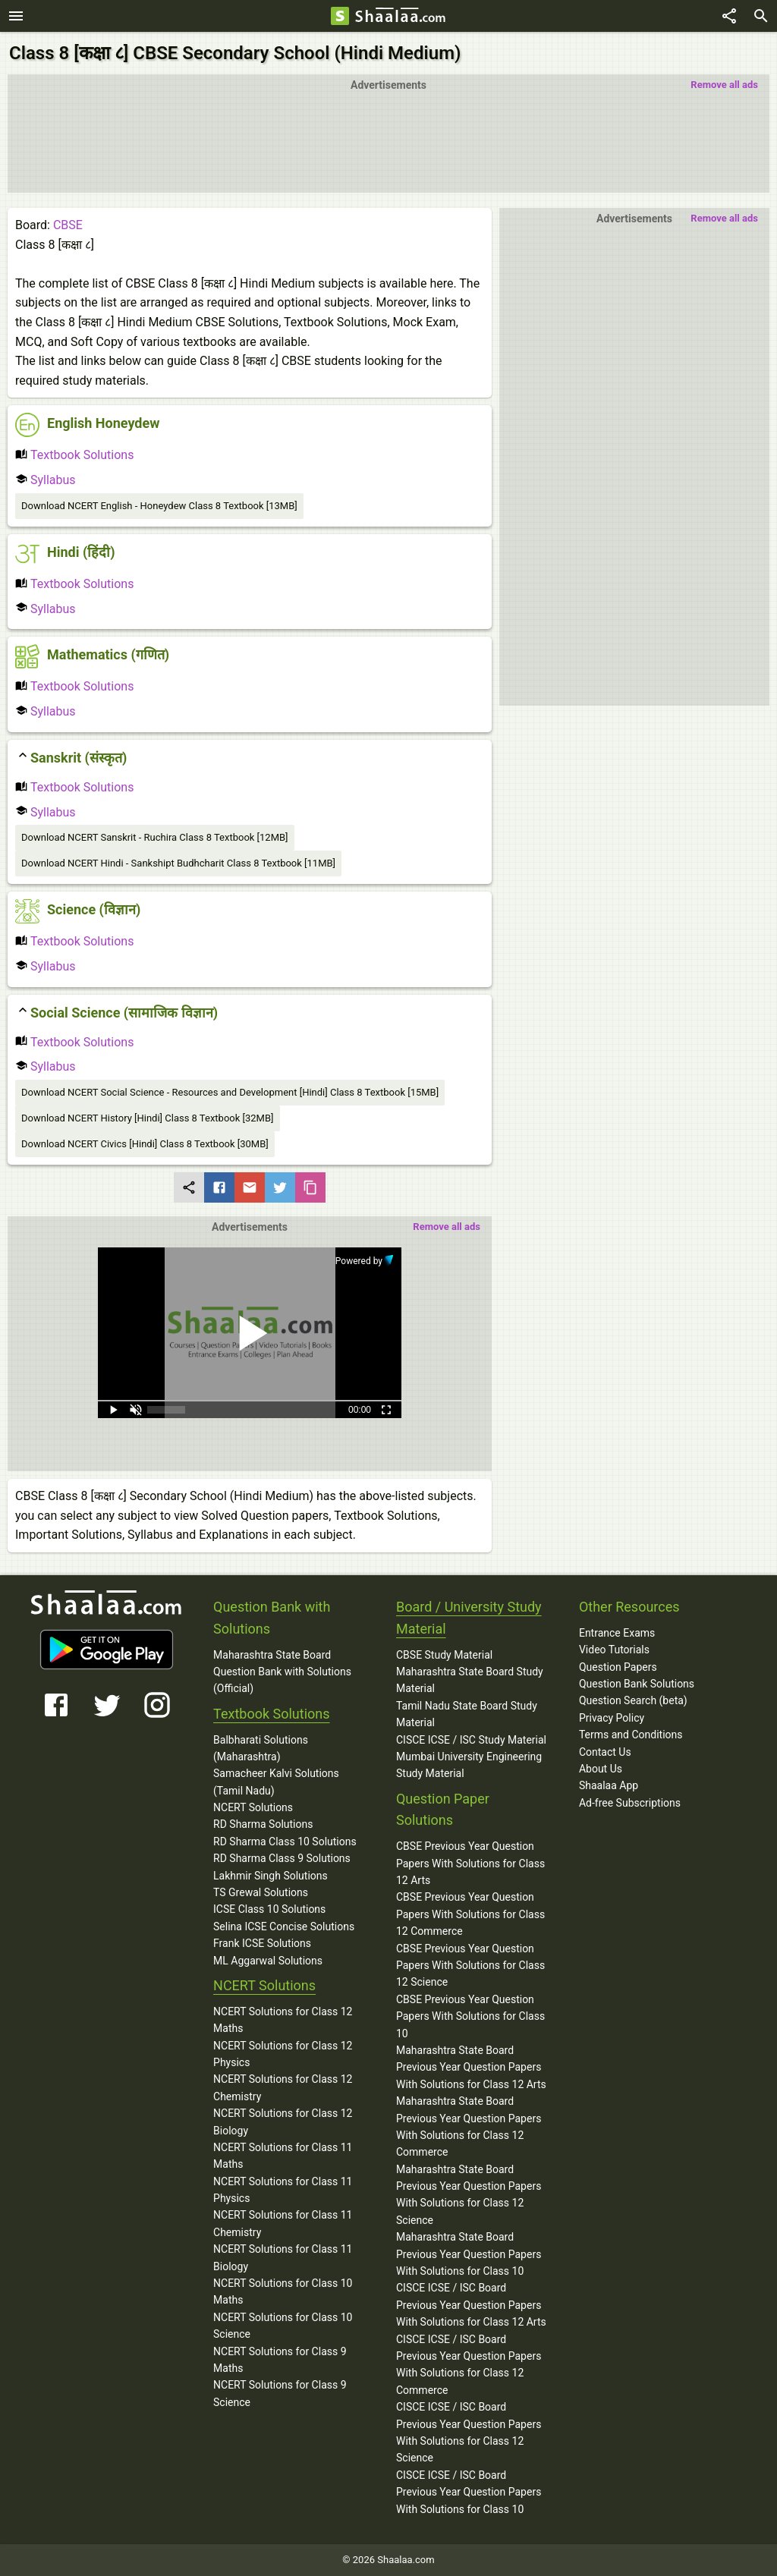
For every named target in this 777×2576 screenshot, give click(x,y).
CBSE (68, 225)
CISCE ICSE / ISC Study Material (471, 1740)
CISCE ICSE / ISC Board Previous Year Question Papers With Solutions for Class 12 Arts (471, 2305)
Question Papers (618, 1667)
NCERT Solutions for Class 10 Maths (282, 2291)
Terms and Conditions (631, 1734)
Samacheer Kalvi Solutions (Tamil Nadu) (276, 1781)
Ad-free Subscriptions (630, 1803)
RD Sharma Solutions (263, 1824)
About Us (600, 1769)
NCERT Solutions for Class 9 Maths (280, 2359)
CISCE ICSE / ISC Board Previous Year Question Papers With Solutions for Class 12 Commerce (468, 2364)
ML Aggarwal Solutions (267, 1961)
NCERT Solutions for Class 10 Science (282, 2325)
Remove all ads (724, 84)
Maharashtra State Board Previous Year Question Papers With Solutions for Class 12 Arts (471, 2067)
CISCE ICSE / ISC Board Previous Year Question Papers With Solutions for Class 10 (468, 2492)
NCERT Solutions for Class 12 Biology (282, 2121)
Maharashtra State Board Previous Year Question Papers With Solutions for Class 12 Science (468, 2194)
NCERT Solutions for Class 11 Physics (282, 2189)
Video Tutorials (614, 1649)
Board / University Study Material (469, 1618)
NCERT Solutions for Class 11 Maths (282, 2155)
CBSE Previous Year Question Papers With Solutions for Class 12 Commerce (470, 1914)
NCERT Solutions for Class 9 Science (280, 2393)
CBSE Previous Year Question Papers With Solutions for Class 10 (470, 2016)
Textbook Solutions (74, 455)
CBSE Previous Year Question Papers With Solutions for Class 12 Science (470, 1965)
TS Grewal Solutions (260, 1892)
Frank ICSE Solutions (262, 1943)
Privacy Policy (611, 1718)
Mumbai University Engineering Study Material (469, 1764)
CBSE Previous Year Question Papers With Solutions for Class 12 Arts (470, 1863)
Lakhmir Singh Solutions (270, 1876)
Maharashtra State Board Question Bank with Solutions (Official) (282, 1672)
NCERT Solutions (253, 1807)
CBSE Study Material (444, 1655)
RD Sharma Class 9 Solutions (282, 1858)
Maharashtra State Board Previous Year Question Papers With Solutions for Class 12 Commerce (468, 2126)
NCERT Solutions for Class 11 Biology (282, 2257)
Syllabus (45, 480)
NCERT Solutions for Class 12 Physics (282, 2054)
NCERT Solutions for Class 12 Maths (282, 2019)
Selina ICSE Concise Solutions (283, 1926)
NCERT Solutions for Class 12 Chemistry (282, 2087)
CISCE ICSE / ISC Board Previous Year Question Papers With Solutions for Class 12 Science (468, 2432)
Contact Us (605, 1752)
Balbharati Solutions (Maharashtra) (260, 1748)
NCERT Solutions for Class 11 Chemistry (282, 2223)
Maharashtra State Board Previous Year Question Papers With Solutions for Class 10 (468, 2254)
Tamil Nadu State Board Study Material (466, 1714)
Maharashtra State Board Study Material (469, 1679)
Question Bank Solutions (636, 1684)
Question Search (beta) (633, 1700)
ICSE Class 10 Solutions (269, 1909)
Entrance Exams (617, 1633)
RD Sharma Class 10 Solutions (285, 1841)
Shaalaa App (608, 1785)
